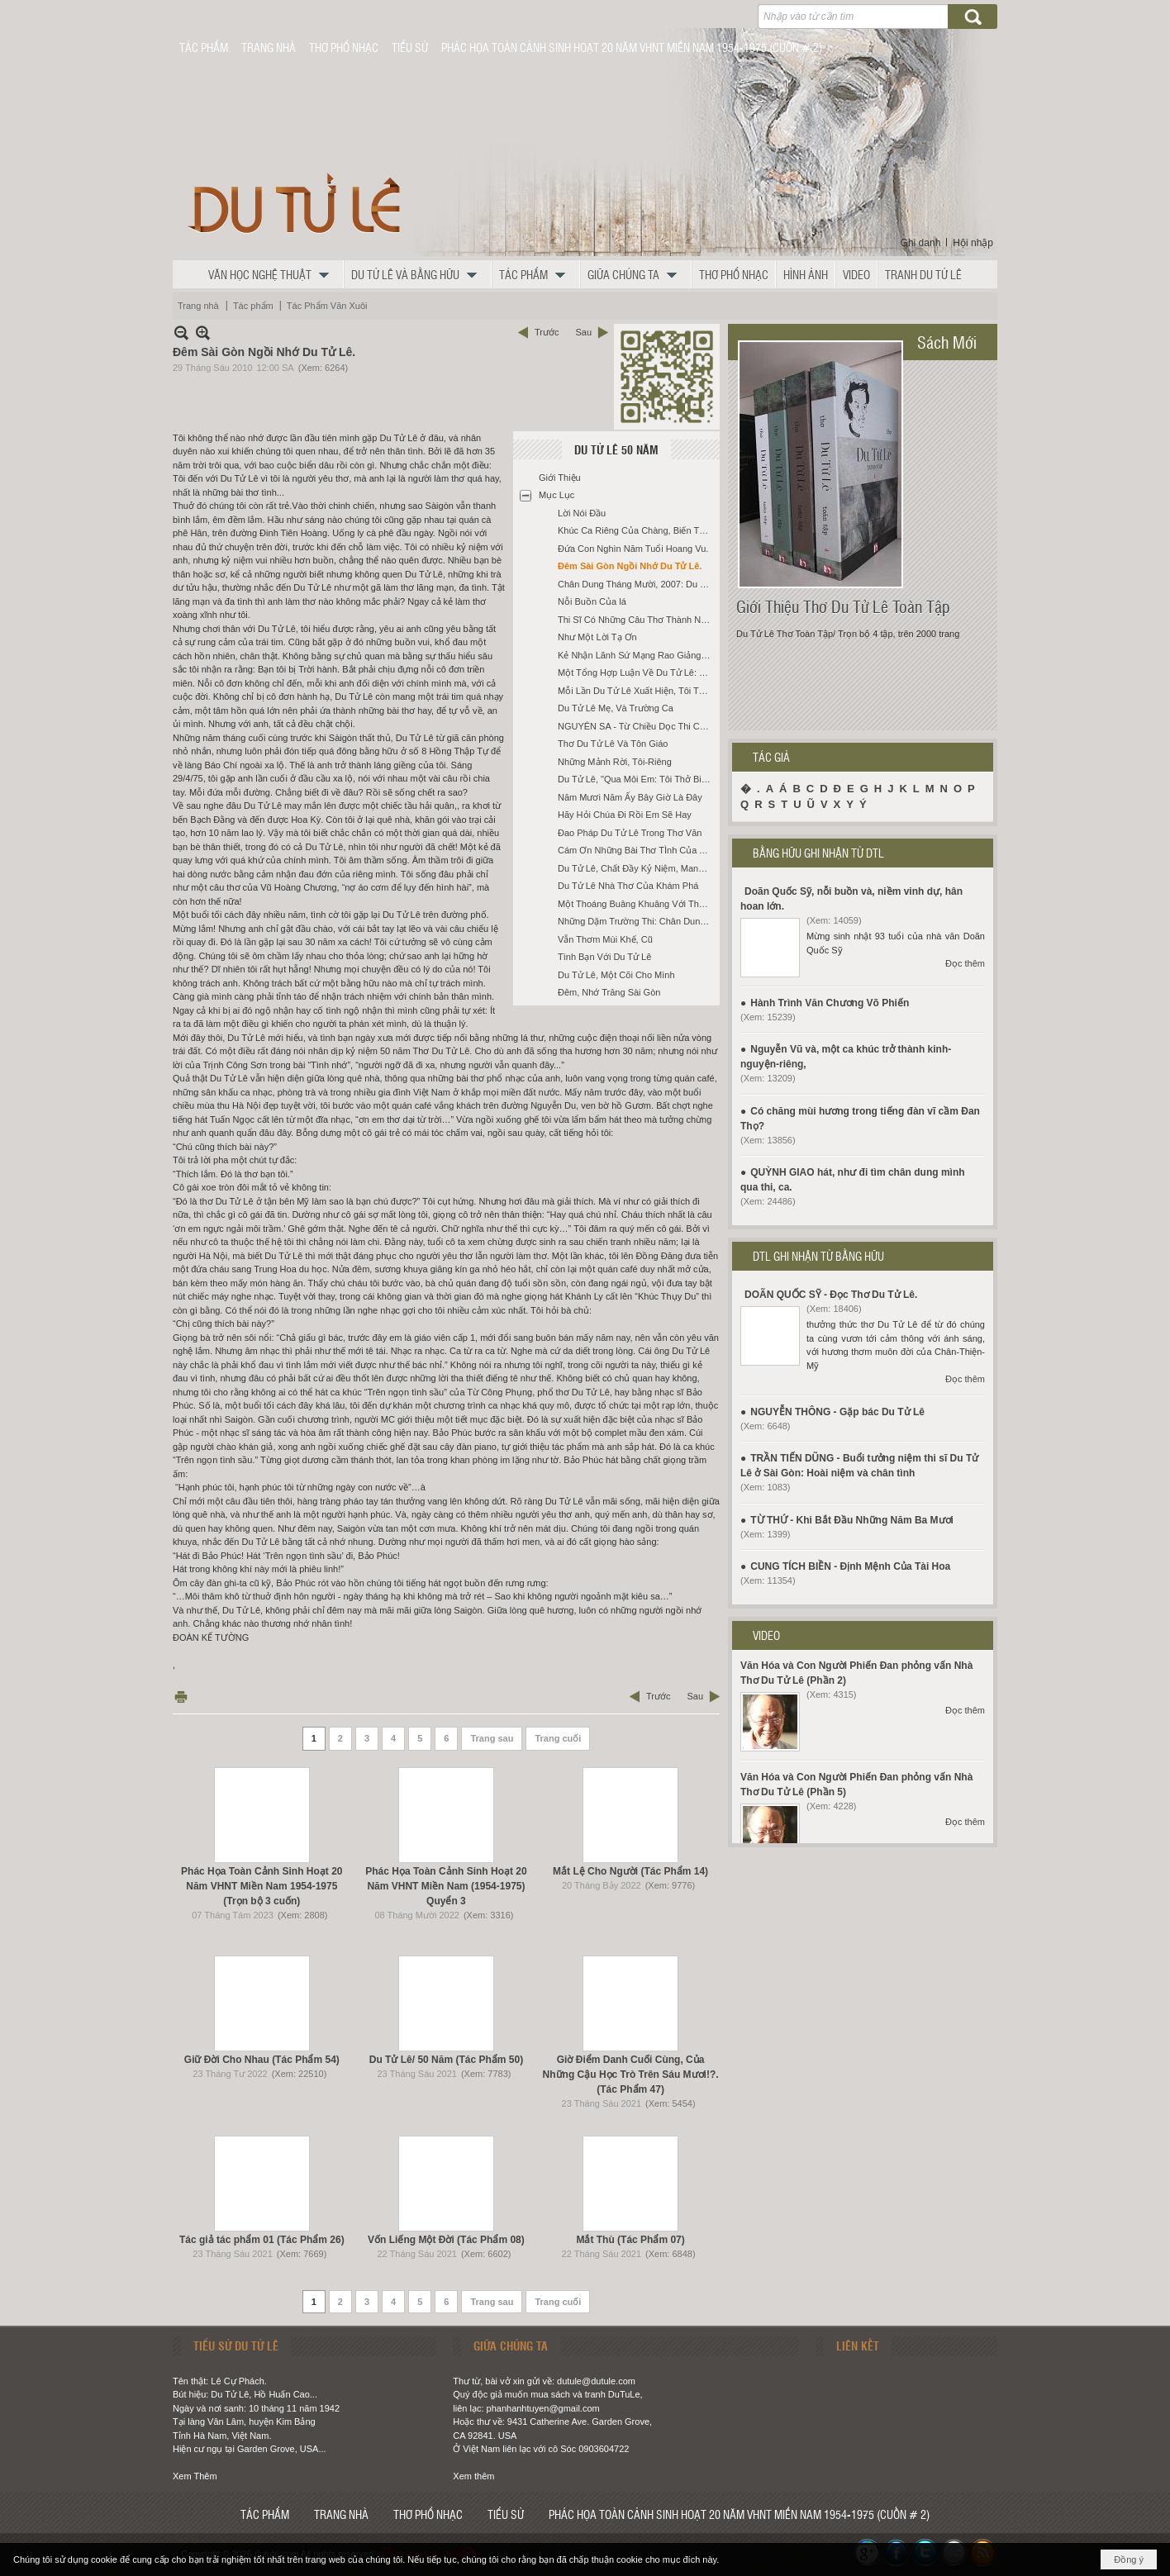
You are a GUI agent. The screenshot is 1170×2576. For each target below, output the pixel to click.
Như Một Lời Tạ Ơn (597, 637)
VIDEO (766, 1635)
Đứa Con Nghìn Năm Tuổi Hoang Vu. (633, 549)
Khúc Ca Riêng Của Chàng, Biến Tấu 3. (637, 530)
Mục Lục (556, 495)
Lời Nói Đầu (582, 513)
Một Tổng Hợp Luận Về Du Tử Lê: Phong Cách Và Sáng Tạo (637, 672)
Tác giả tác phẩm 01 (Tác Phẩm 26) (262, 2240)
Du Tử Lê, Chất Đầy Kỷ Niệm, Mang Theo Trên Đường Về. (637, 868)
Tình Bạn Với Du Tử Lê (604, 957)
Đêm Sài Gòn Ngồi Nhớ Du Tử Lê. (630, 566)
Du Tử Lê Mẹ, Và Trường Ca (615, 708)
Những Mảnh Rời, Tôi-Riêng (615, 762)
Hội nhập (973, 243)
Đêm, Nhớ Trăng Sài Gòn (609, 992)
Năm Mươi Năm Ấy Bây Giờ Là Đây (630, 797)
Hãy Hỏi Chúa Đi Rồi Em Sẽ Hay (625, 815)
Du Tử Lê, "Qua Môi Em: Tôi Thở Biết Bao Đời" (637, 779)
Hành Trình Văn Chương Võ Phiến (829, 1003)
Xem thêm (473, 2476)
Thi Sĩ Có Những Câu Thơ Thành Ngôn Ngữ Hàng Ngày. (637, 620)
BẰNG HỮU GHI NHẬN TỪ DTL (818, 852)
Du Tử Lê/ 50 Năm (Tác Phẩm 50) (446, 2059)
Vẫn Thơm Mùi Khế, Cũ (605, 939)
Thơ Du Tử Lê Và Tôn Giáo (613, 744)
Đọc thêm (965, 963)
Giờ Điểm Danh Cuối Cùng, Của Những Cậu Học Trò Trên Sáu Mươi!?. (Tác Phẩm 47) (631, 2074)
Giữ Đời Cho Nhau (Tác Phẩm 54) (262, 2059)
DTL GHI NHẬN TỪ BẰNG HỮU (818, 1255)
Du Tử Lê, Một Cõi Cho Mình (616, 975)
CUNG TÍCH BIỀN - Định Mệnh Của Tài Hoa (850, 1566)
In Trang (181, 1696)
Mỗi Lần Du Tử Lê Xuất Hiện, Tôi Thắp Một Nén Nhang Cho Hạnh (637, 691)
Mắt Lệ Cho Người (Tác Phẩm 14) (630, 1871)
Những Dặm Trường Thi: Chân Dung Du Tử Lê (637, 921)
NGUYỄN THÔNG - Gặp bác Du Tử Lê (837, 1412)
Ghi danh (921, 243)
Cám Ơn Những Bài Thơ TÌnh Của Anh (636, 850)
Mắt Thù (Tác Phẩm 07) (630, 2240)
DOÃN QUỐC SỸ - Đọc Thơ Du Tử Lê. (830, 1294)
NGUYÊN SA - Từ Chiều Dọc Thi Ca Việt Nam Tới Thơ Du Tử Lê (637, 726)
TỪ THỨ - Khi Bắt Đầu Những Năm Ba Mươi (852, 1520)
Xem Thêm (195, 2476)
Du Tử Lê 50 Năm (616, 449)
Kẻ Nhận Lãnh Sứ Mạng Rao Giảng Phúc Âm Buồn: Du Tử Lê (637, 655)
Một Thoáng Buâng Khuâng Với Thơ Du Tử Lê (637, 904)
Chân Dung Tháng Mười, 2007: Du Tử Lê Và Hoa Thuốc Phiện (637, 584)
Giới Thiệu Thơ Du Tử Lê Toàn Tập (843, 606)
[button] (273, 274)
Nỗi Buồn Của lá (592, 601)
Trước (547, 332)
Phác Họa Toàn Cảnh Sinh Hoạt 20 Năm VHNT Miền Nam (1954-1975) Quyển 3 (445, 1886)
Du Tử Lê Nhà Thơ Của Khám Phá (628, 886)
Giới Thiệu (560, 477)
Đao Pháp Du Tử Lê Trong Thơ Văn (630, 833)
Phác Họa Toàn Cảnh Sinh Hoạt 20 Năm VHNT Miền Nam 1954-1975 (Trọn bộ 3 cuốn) (261, 1886)
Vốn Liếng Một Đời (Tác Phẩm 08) (446, 2240)
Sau (583, 332)
